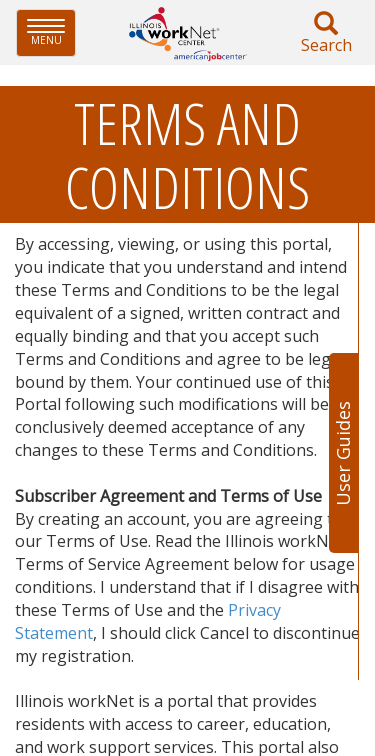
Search (326, 33)
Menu (51, 32)
